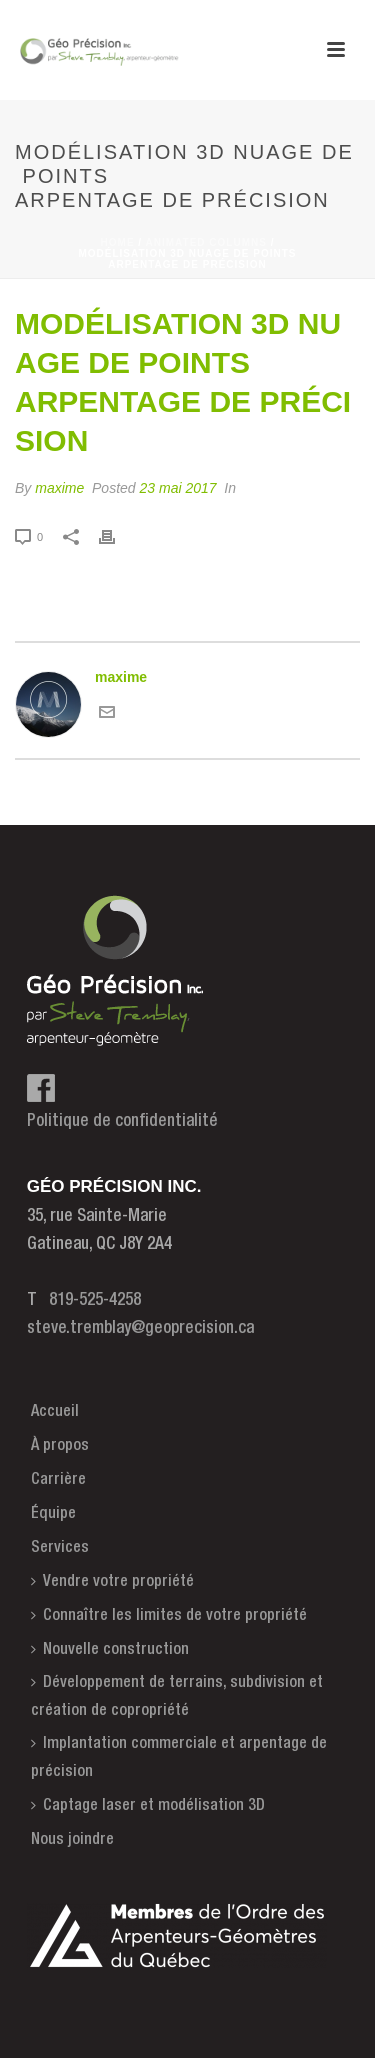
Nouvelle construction (110, 1649)
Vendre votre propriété (112, 1581)
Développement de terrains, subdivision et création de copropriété (177, 1696)
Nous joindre (72, 1840)
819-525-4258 (95, 1300)
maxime (59, 488)
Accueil (55, 1412)
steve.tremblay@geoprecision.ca (140, 1328)
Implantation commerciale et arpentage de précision (179, 1757)
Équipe (53, 1514)
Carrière (58, 1480)
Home (118, 242)
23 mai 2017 (178, 488)
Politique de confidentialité (122, 1121)
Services (60, 1548)
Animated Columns (206, 242)
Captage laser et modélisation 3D (148, 1805)
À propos (60, 1446)
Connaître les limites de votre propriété (169, 1615)
